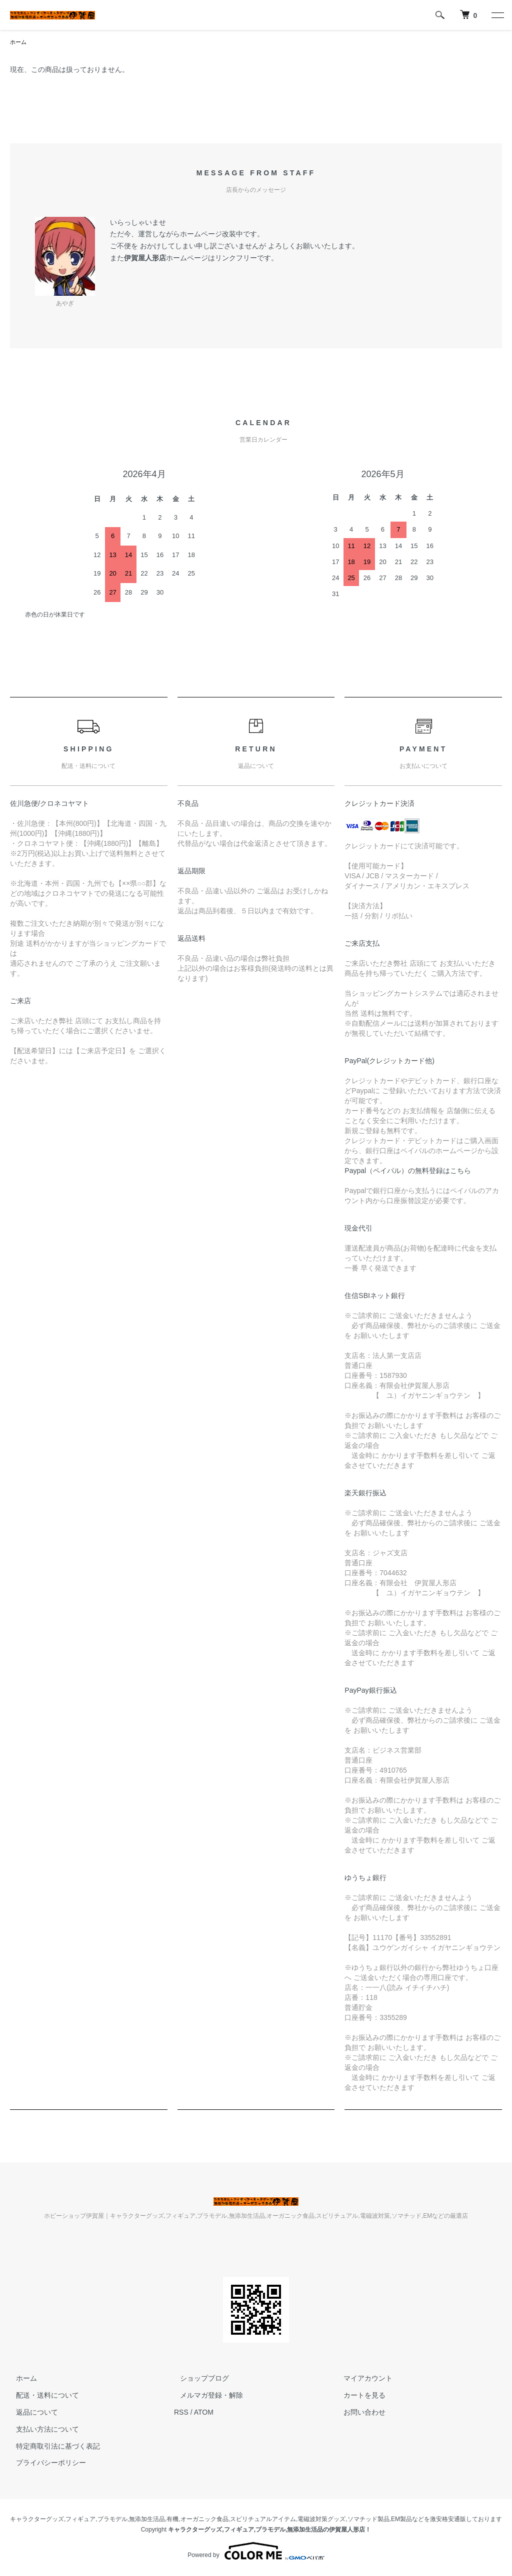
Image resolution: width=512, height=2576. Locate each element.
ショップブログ (198, 2379)
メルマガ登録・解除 (205, 2396)
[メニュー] (497, 15)
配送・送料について (41, 2396)
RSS (181, 2413)
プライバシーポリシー (45, 2464)
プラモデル (113, 2520)
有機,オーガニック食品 (197, 2520)
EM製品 (401, 2520)
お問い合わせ (359, 2413)
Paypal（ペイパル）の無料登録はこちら (407, 1172)
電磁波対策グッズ (322, 2520)
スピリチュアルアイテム (263, 2520)
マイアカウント (362, 2379)
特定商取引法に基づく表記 (52, 2447)
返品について (31, 2413)
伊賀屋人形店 (145, 259)
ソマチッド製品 (369, 2520)
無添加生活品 (147, 2520)
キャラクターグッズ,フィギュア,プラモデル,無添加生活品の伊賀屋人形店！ (269, 2530)
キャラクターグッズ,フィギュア (53, 2520)
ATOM (204, 2413)
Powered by (256, 2552)
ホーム (19, 42)
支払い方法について (41, 2430)
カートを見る (359, 2396)
